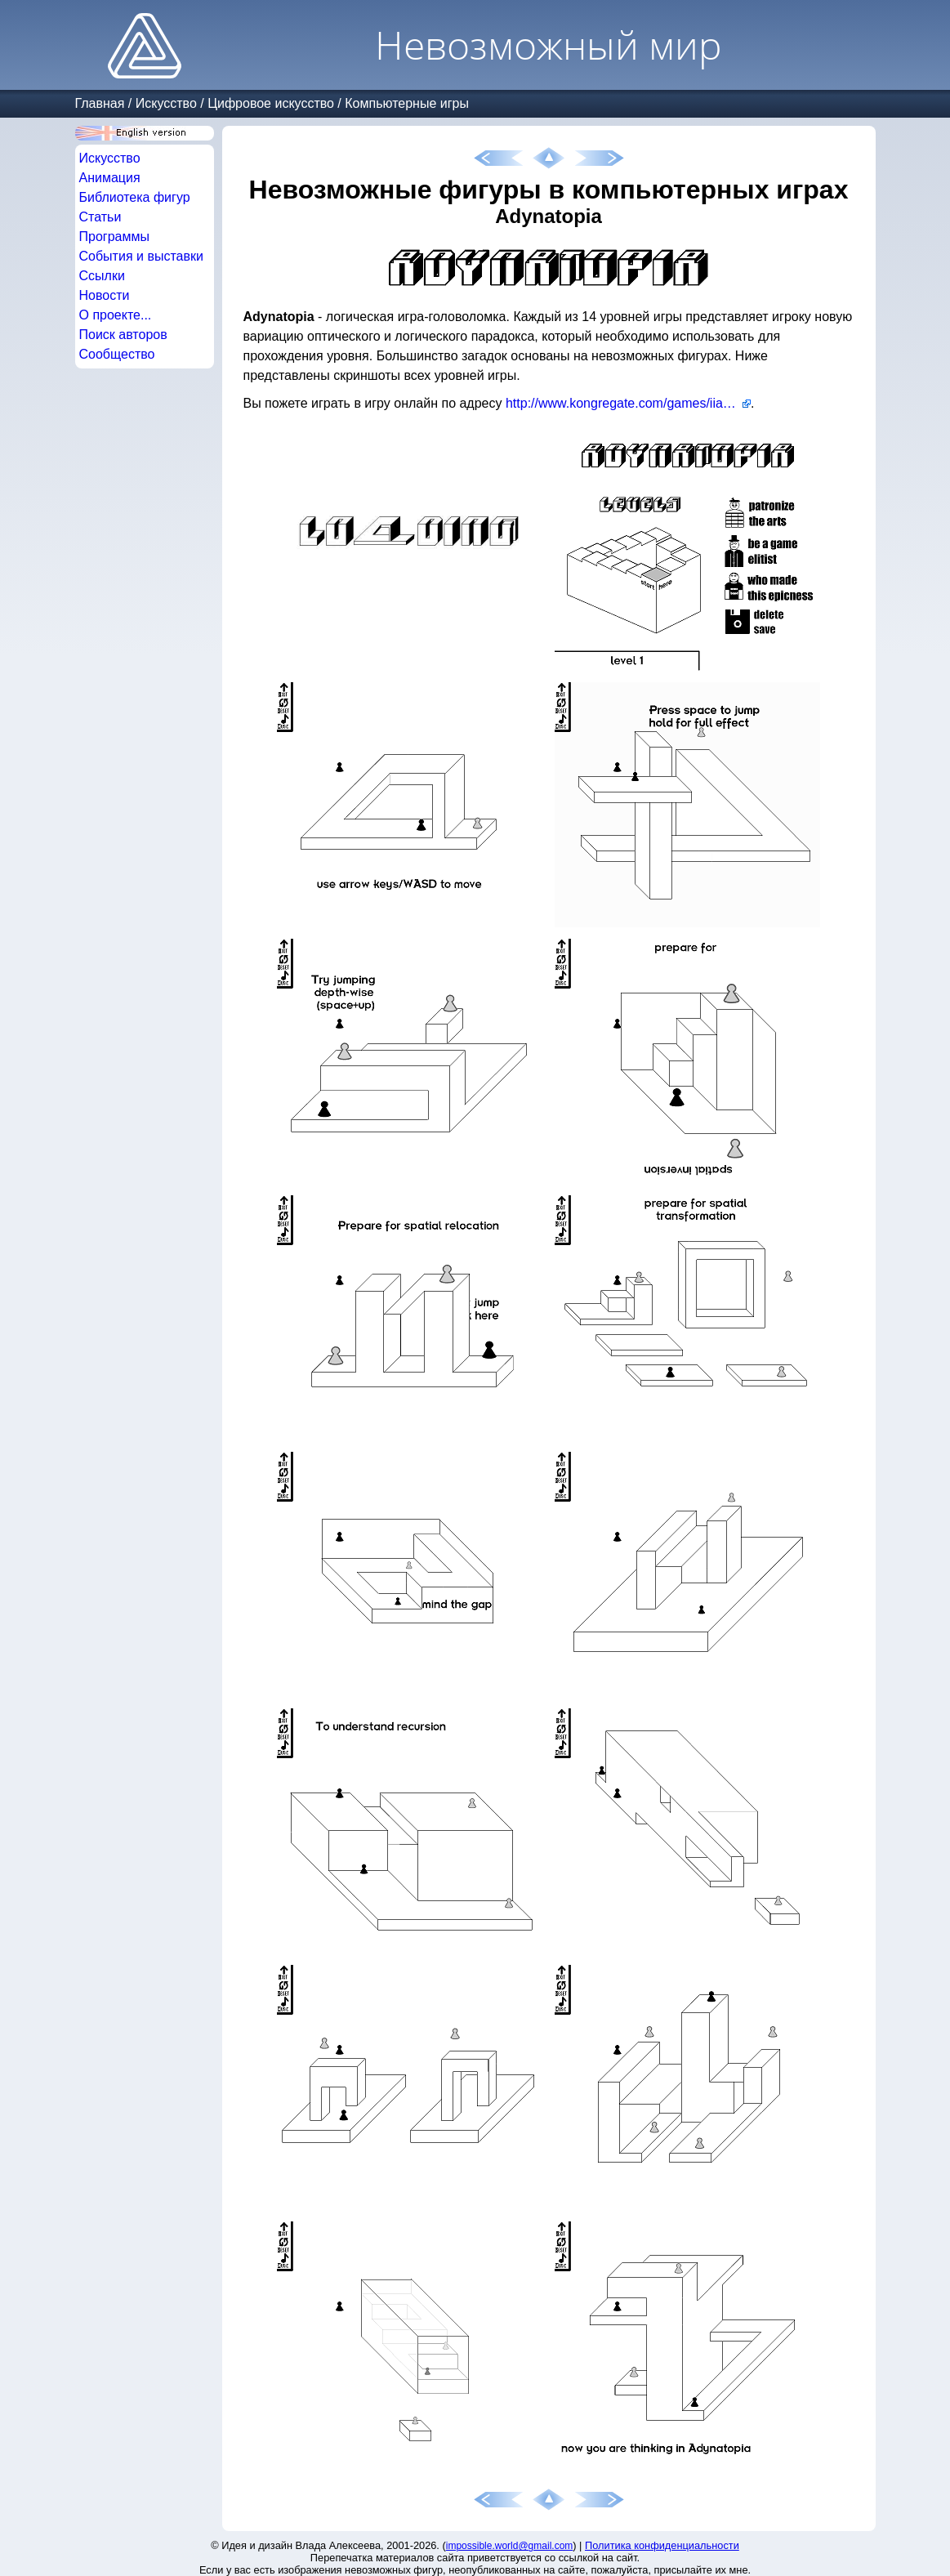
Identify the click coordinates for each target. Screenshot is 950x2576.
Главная (100, 103)
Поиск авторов (123, 335)
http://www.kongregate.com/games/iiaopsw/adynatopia (628, 403)
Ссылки (102, 276)
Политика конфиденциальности (662, 2545)
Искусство (166, 103)
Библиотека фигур (134, 197)
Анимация (109, 178)
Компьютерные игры (407, 103)
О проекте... (115, 315)
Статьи (100, 217)
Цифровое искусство (270, 103)
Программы (114, 236)
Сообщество (117, 354)
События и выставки (141, 256)
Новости (104, 295)
